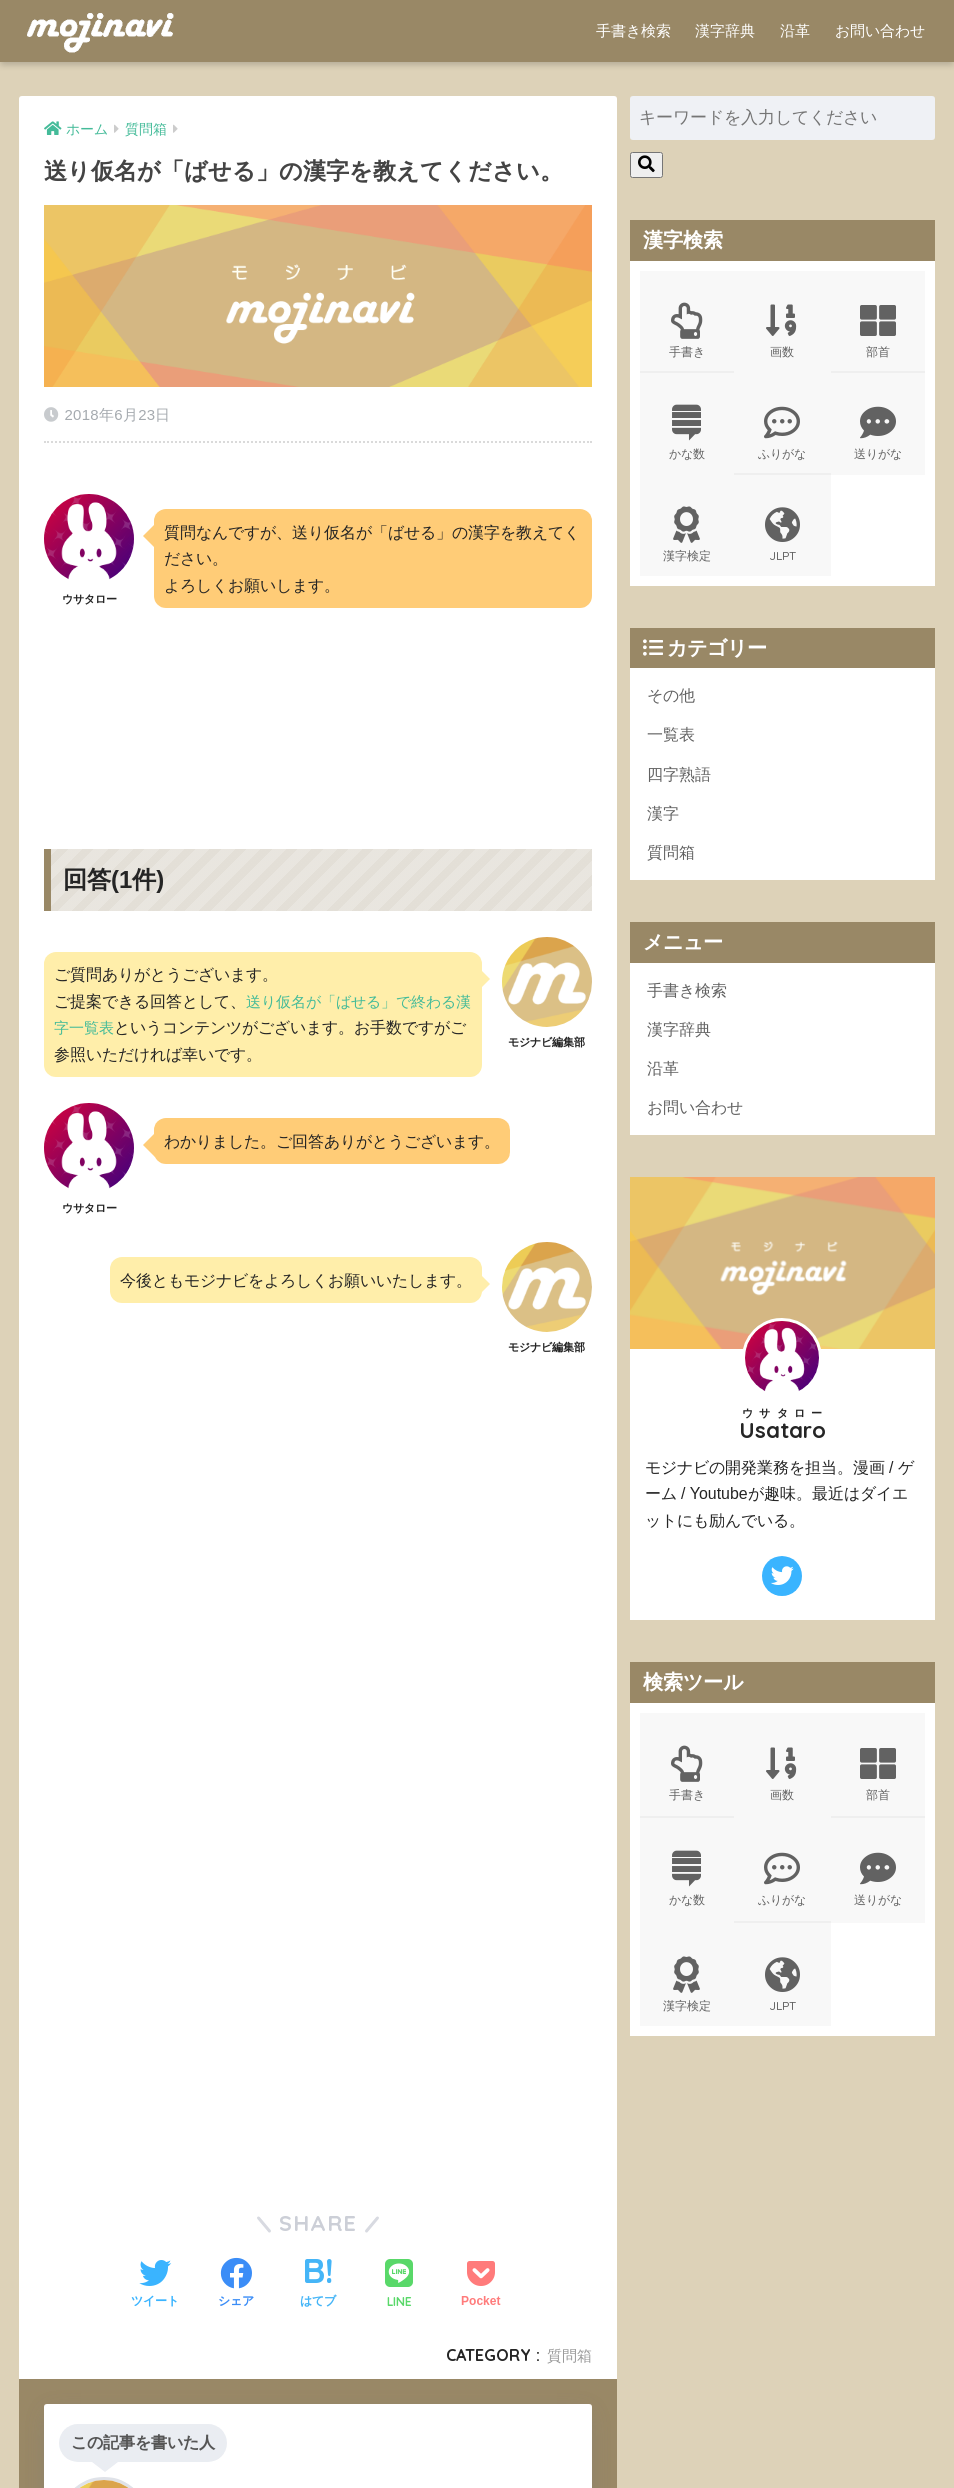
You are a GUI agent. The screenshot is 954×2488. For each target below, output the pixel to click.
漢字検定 (687, 542)
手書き (687, 332)
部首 (878, 332)
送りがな (878, 437)
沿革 (795, 30)
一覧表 (672, 744)
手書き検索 (633, 30)
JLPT (782, 542)
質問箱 (568, 2341)
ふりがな (782, 437)
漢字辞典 (725, 30)
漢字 (664, 825)
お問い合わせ (880, 30)
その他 (672, 703)
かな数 (687, 437)
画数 (782, 332)
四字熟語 (681, 784)
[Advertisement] (318, 697)
